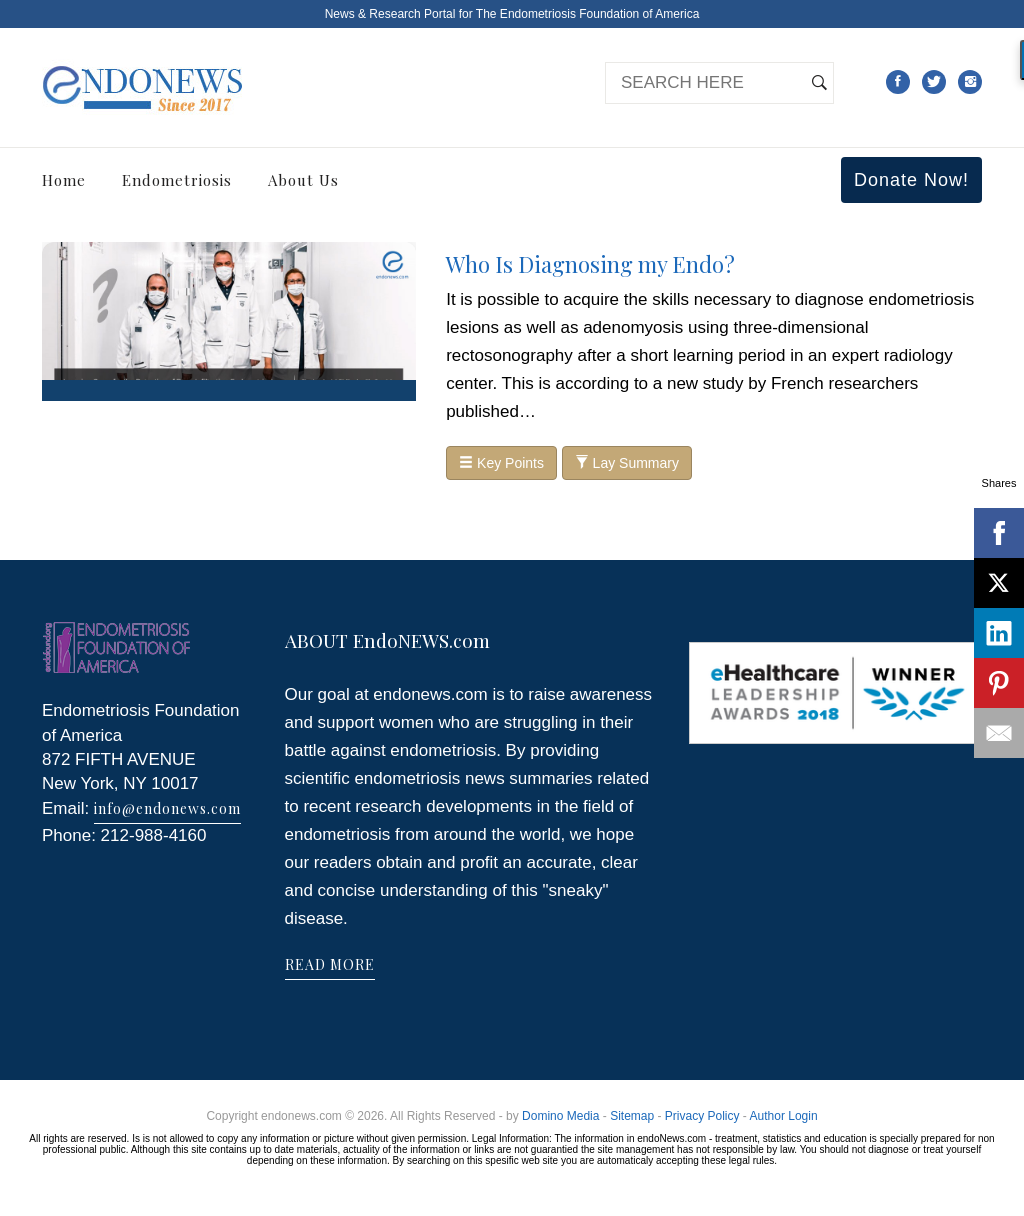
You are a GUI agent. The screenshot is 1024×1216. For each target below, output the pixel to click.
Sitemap (632, 1116)
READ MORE (330, 964)
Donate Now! (911, 180)
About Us (303, 180)
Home (64, 180)
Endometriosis (177, 180)
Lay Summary (627, 463)
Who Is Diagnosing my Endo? (590, 264)
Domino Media (560, 1116)
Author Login (784, 1116)
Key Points (501, 463)
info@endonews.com (167, 808)
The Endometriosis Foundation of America (587, 14)
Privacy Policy (702, 1116)
